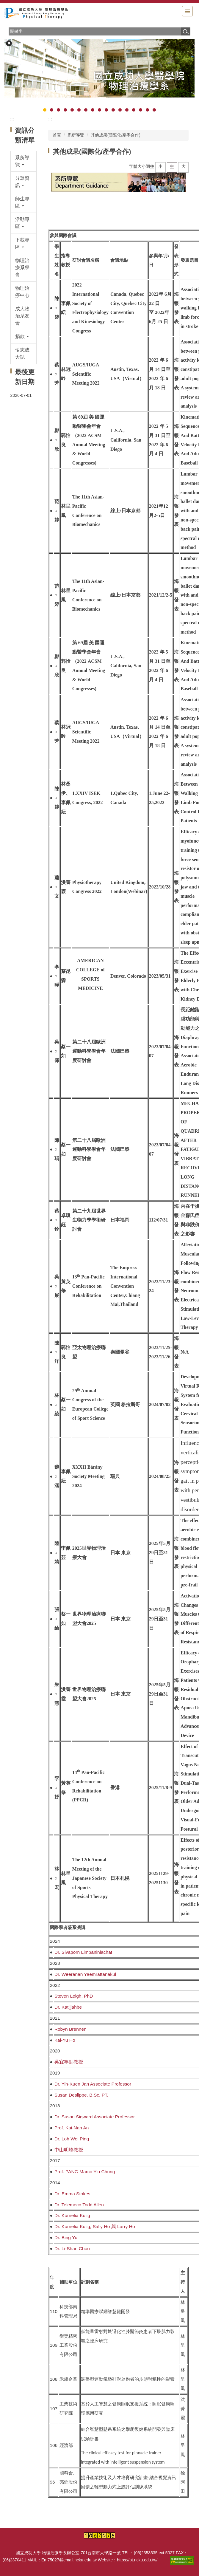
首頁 (57, 135)
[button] (9, 43)
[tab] (44, 110)
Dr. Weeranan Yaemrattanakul (85, 1974)
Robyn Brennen (70, 2029)
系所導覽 (76, 135)
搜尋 (185, 31)
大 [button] (183, 166)
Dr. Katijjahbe (68, 2007)
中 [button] (172, 166)
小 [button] (160, 166)
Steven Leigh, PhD (73, 1995)
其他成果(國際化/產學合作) (115, 135)
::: (12, 119)
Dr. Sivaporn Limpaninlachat (83, 1952)
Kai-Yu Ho (64, 2040)
